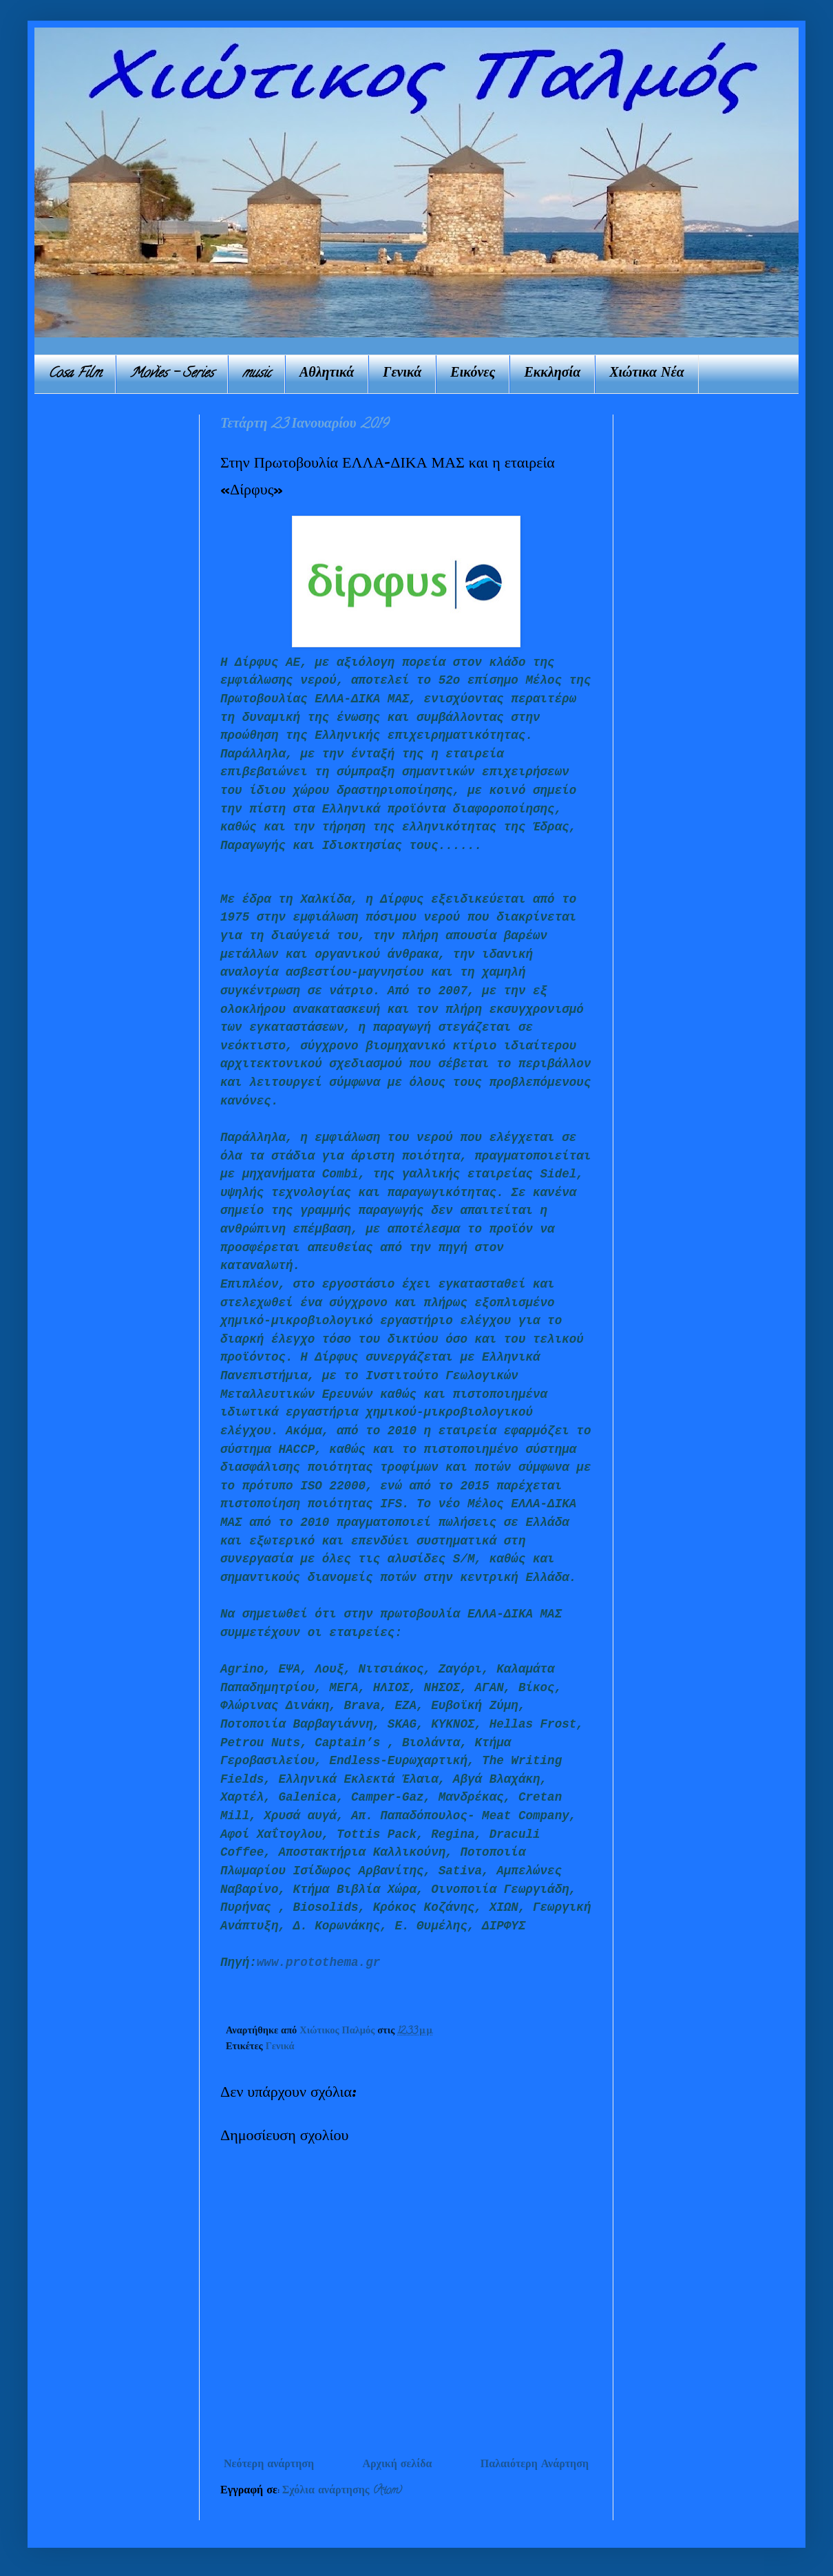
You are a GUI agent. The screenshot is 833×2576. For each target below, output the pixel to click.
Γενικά (402, 374)
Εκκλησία (552, 374)
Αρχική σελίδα (397, 2465)
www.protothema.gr (319, 1962)
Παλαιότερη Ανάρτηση (535, 2465)
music (256, 374)
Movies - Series (171, 374)
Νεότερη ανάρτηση (269, 2465)
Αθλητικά (326, 374)
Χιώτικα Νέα (646, 374)
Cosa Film (74, 374)
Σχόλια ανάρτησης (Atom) (342, 2491)
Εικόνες (472, 374)
